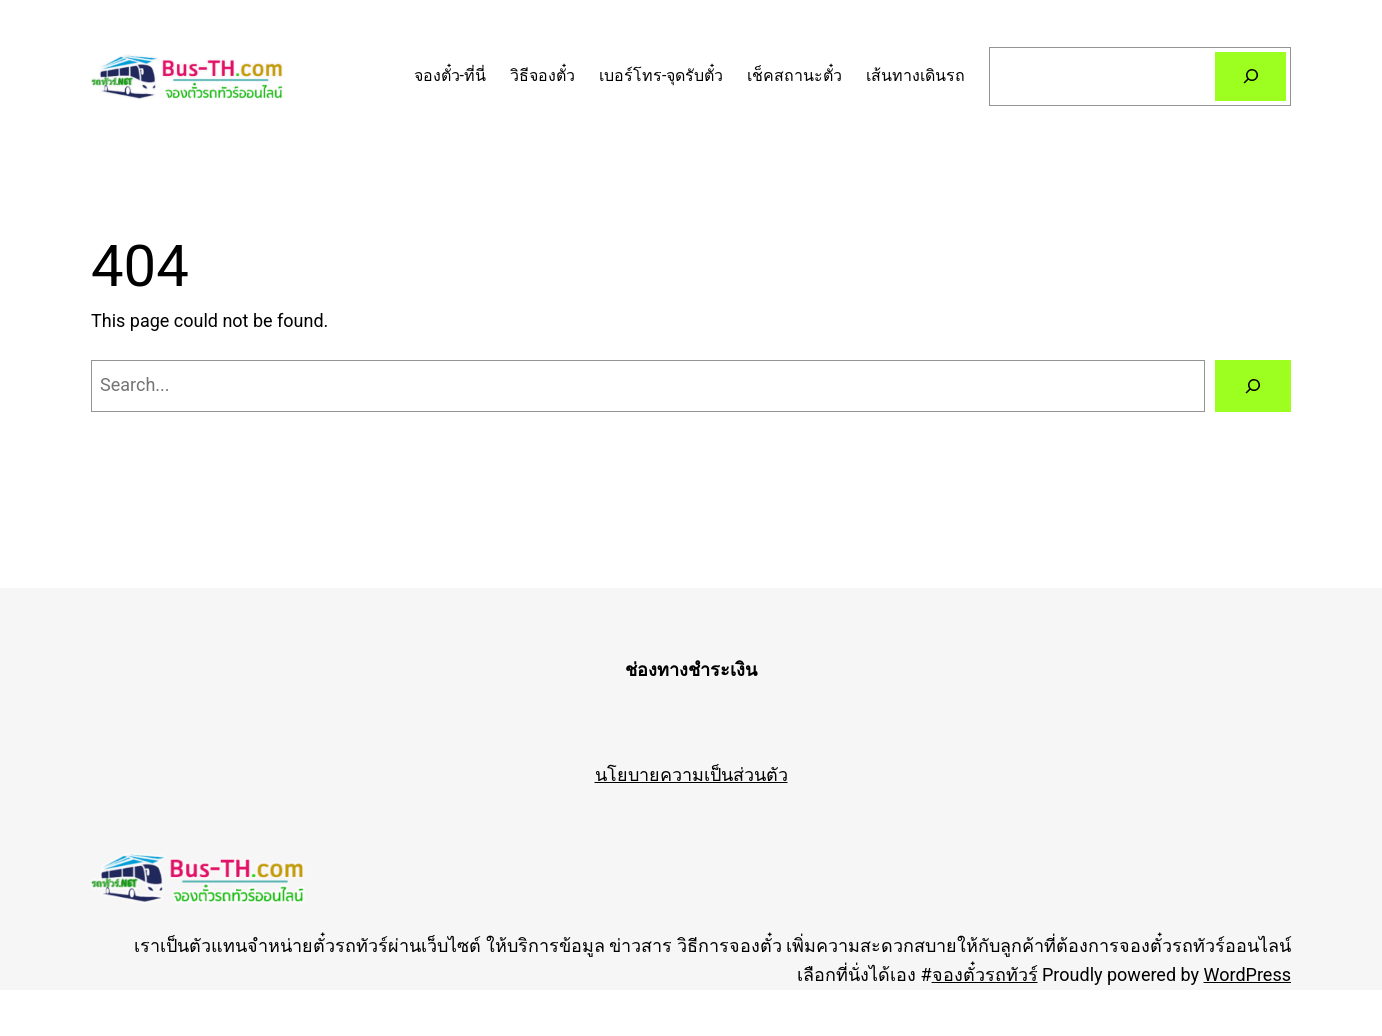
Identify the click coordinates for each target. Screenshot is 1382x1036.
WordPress (1247, 974)
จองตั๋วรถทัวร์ (985, 974)
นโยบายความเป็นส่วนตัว (691, 774)
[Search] (1250, 76)
